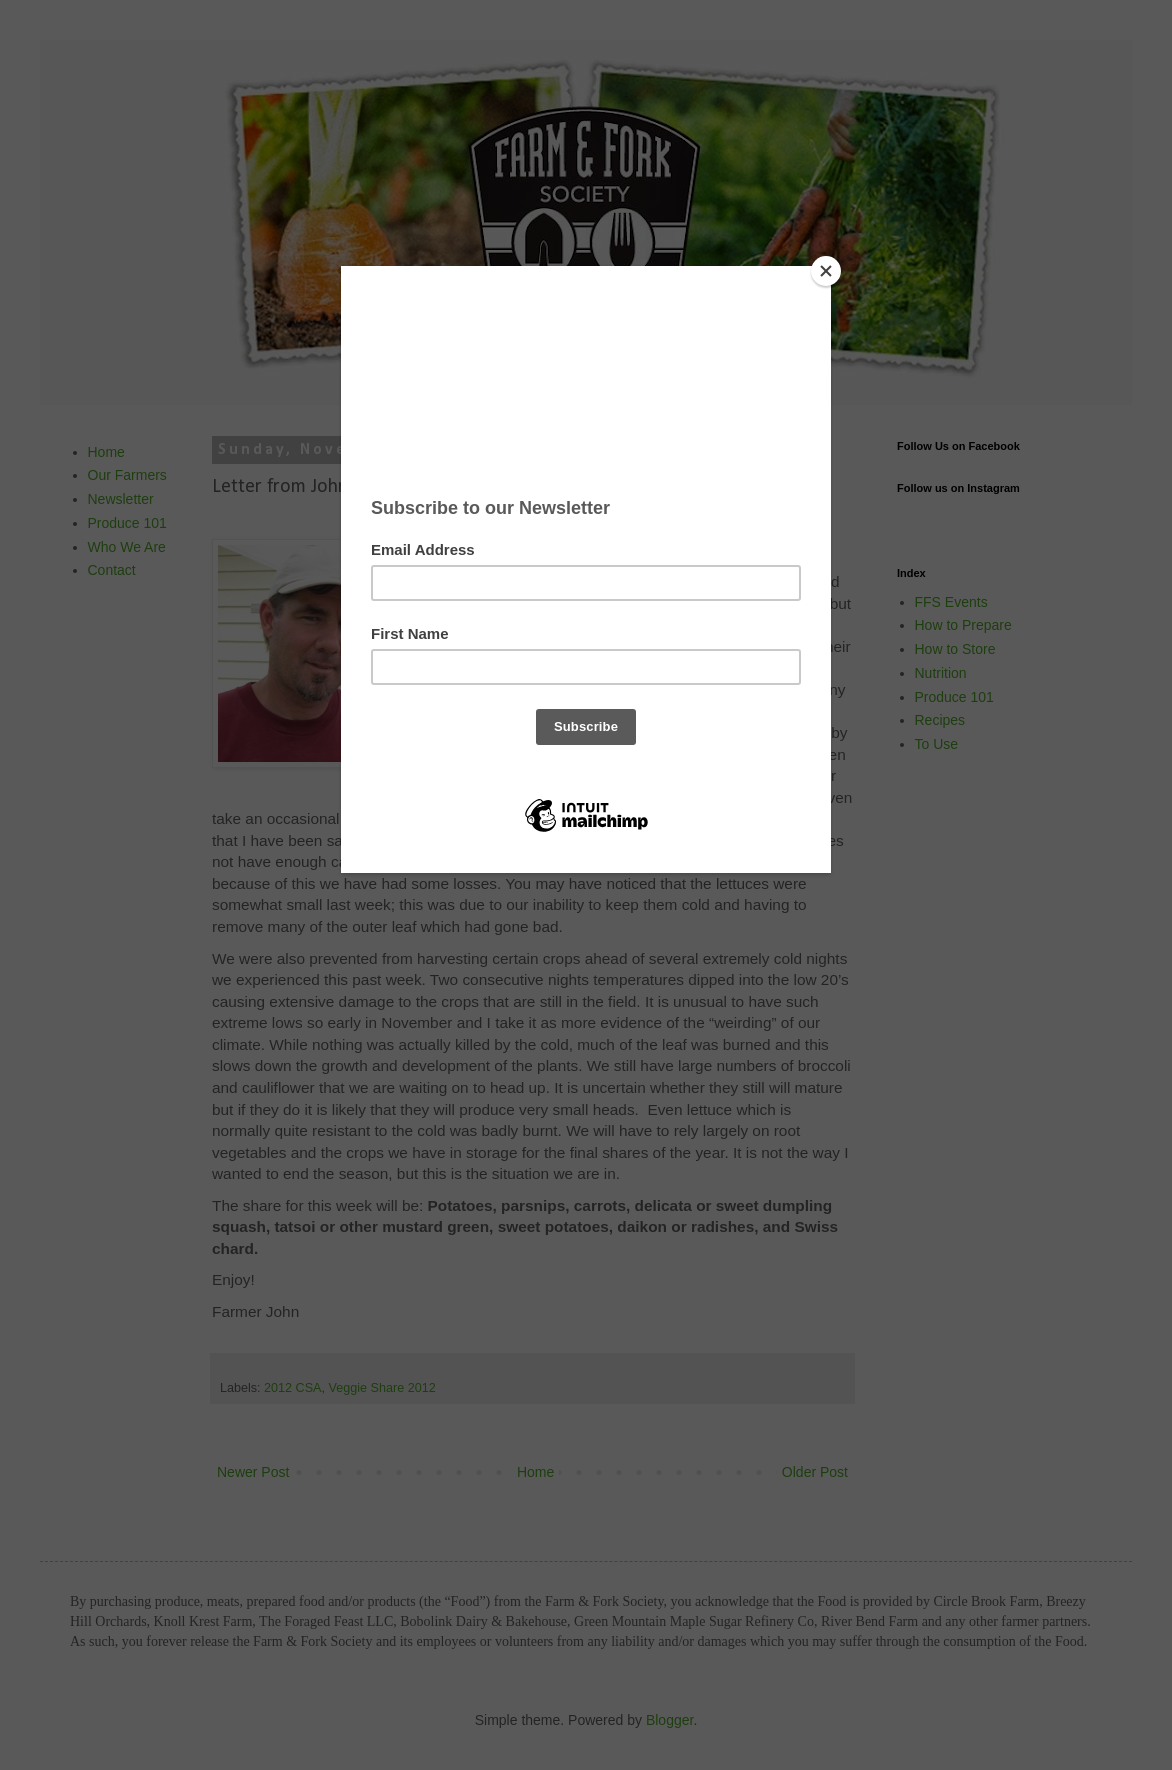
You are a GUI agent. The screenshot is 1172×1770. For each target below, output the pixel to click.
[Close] (826, 271)
